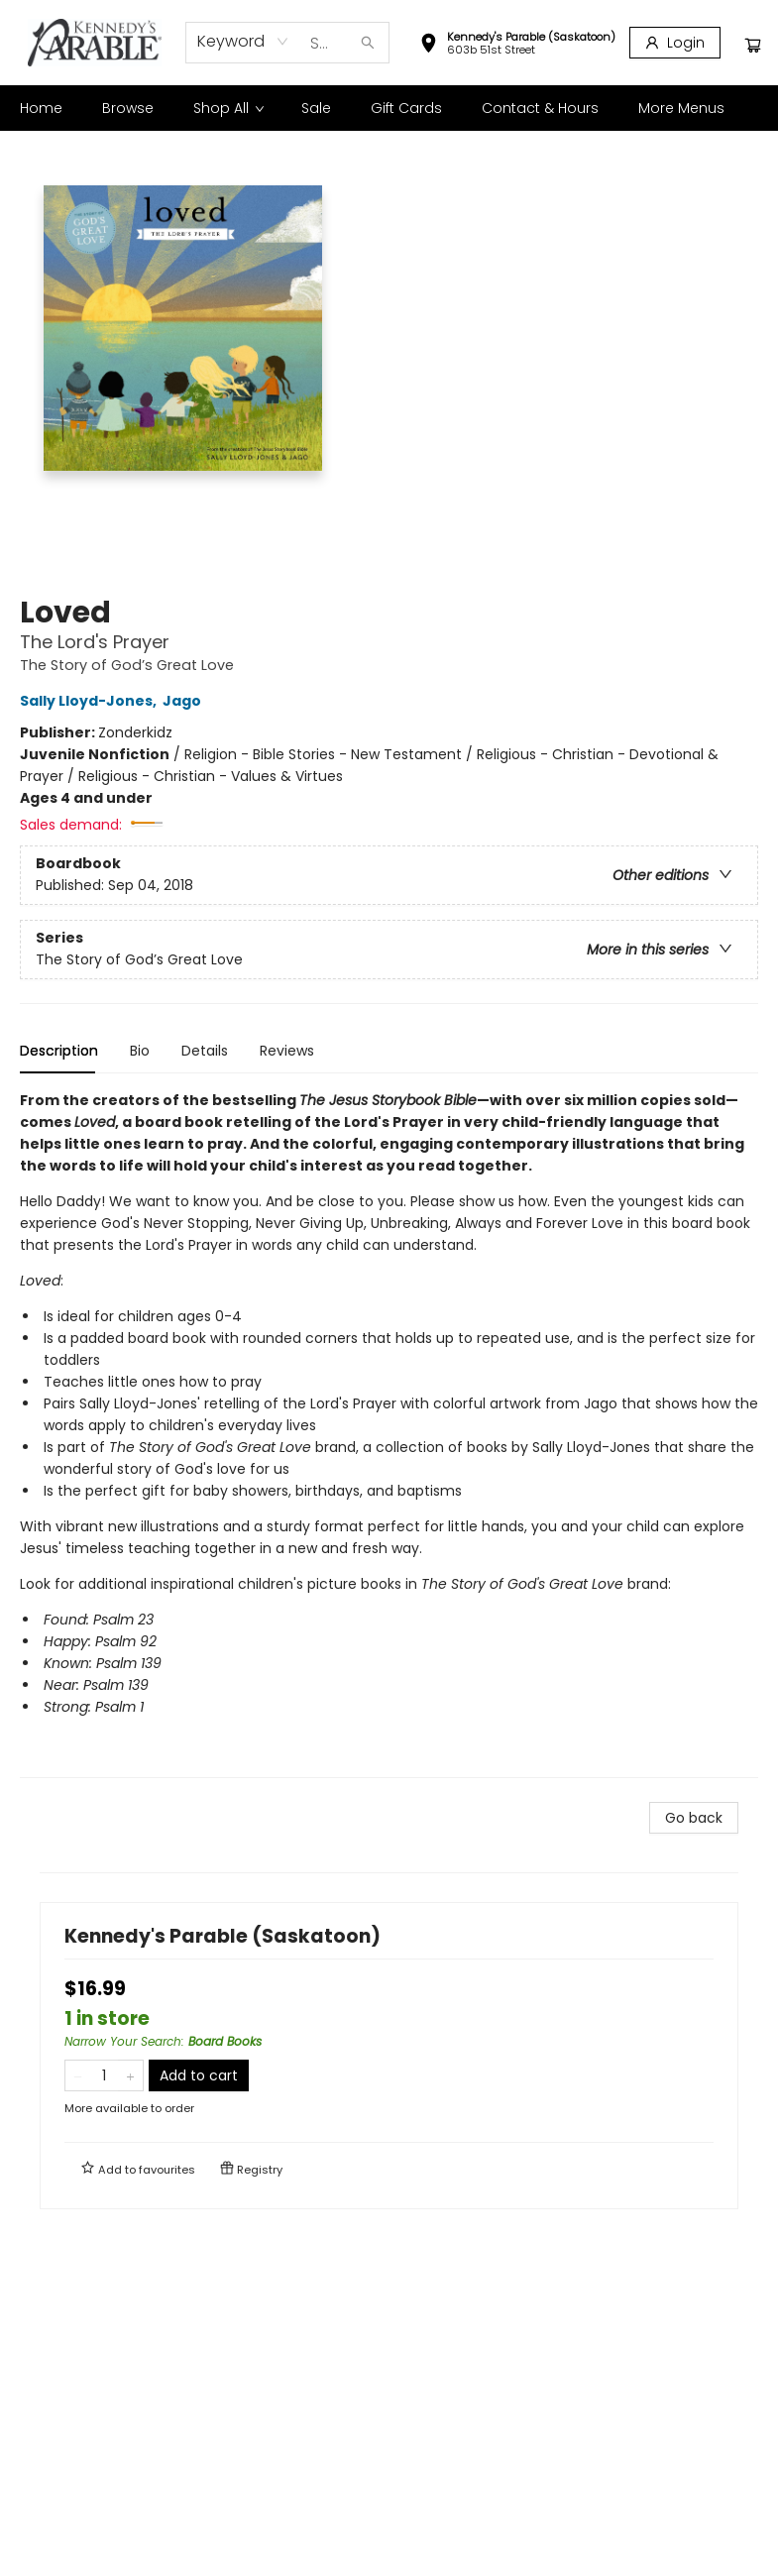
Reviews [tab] (287, 1051)
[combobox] (243, 41)
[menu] (389, 108)
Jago (185, 701)
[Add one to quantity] (130, 2075)
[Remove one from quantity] (77, 2075)
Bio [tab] (140, 1051)
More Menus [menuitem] (681, 108)
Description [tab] (59, 1051)
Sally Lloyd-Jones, (91, 701)
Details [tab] (204, 1051)
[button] (517, 46)
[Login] (675, 42)
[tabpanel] (389, 1433)
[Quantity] (104, 2075)
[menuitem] (41, 108)
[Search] (368, 42)
